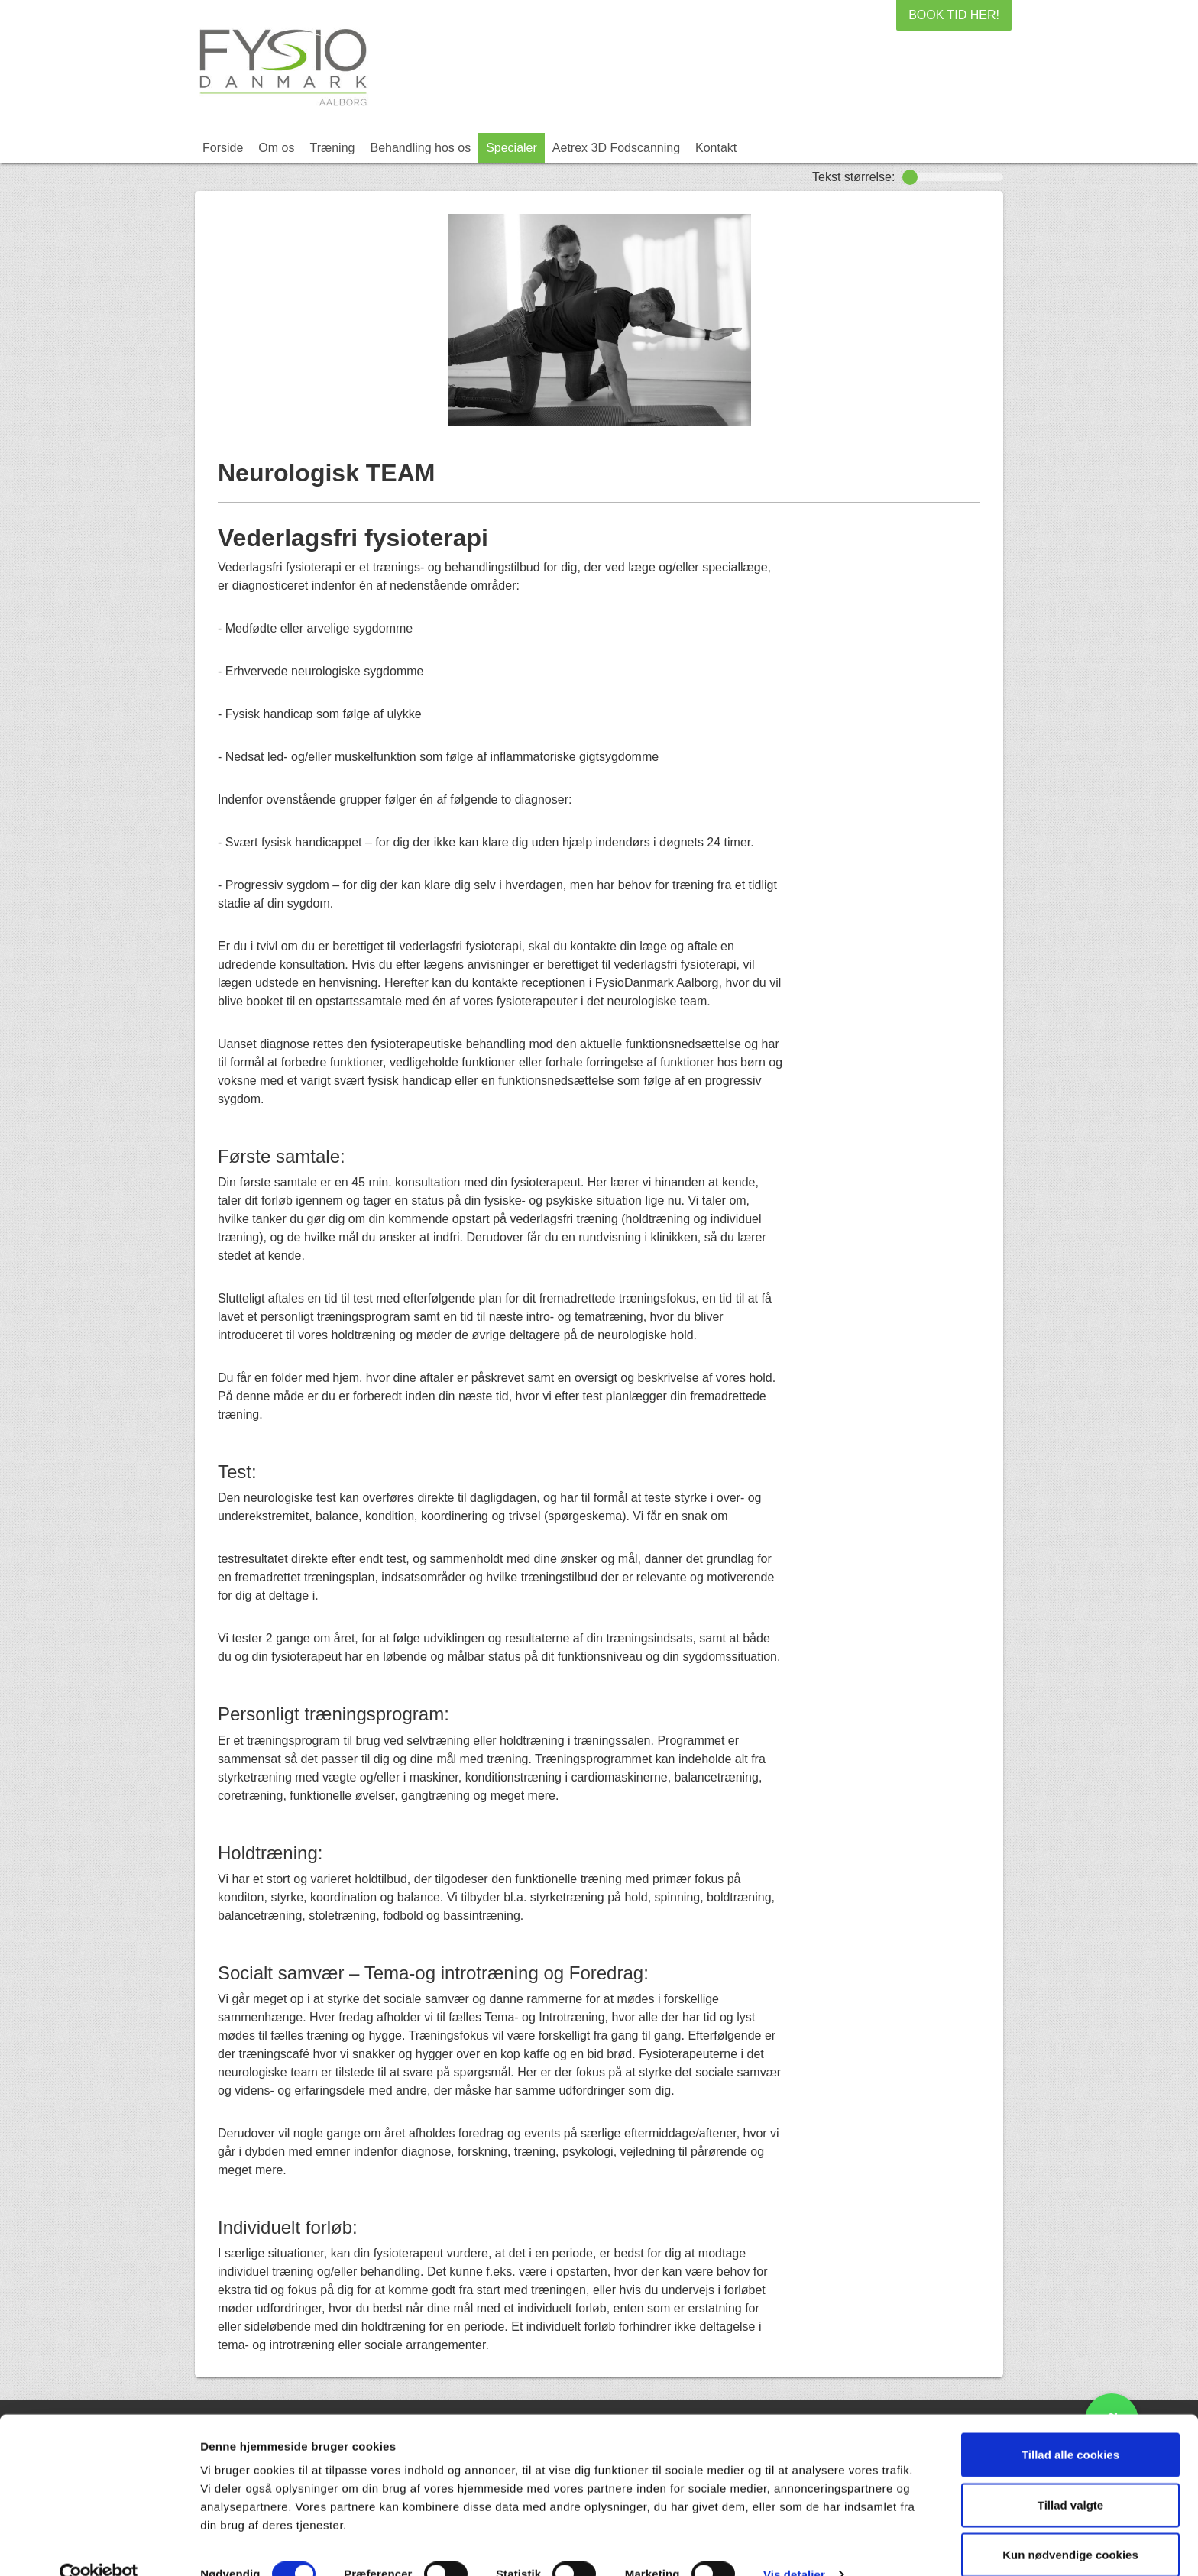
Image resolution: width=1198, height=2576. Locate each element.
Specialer (511, 147)
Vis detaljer (794, 2545)
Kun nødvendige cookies (1070, 2525)
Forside (222, 147)
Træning (332, 147)
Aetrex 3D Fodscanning (616, 147)
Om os (276, 147)
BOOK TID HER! (953, 14)
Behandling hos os (420, 147)
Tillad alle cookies (1070, 2425)
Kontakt (716, 147)
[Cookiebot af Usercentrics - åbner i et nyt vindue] (99, 2546)
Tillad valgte (1070, 2476)
